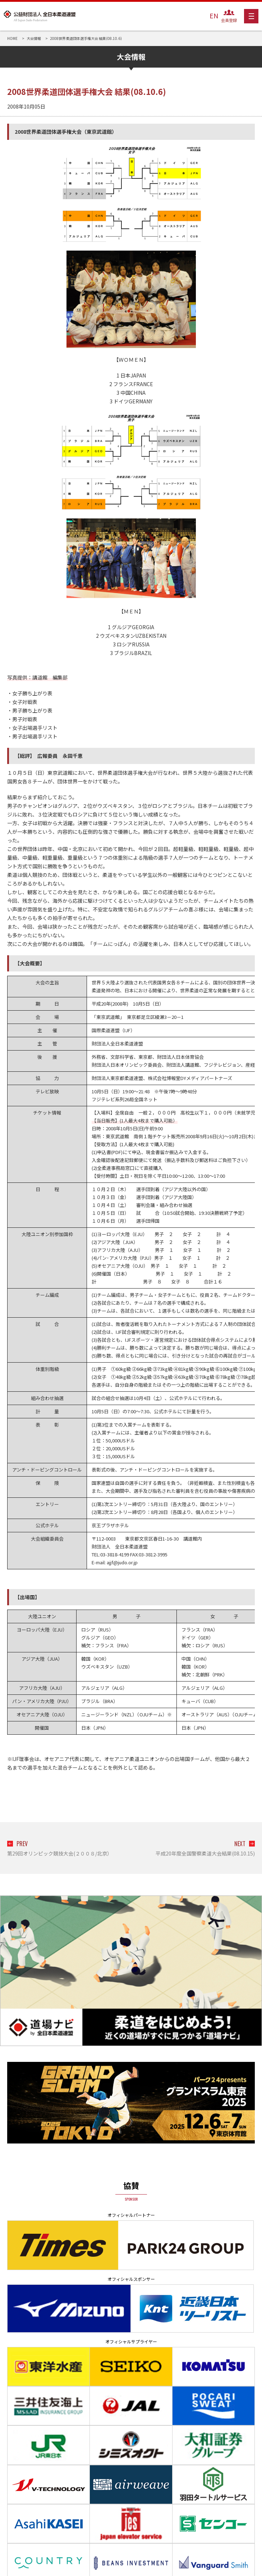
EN (214, 15)
